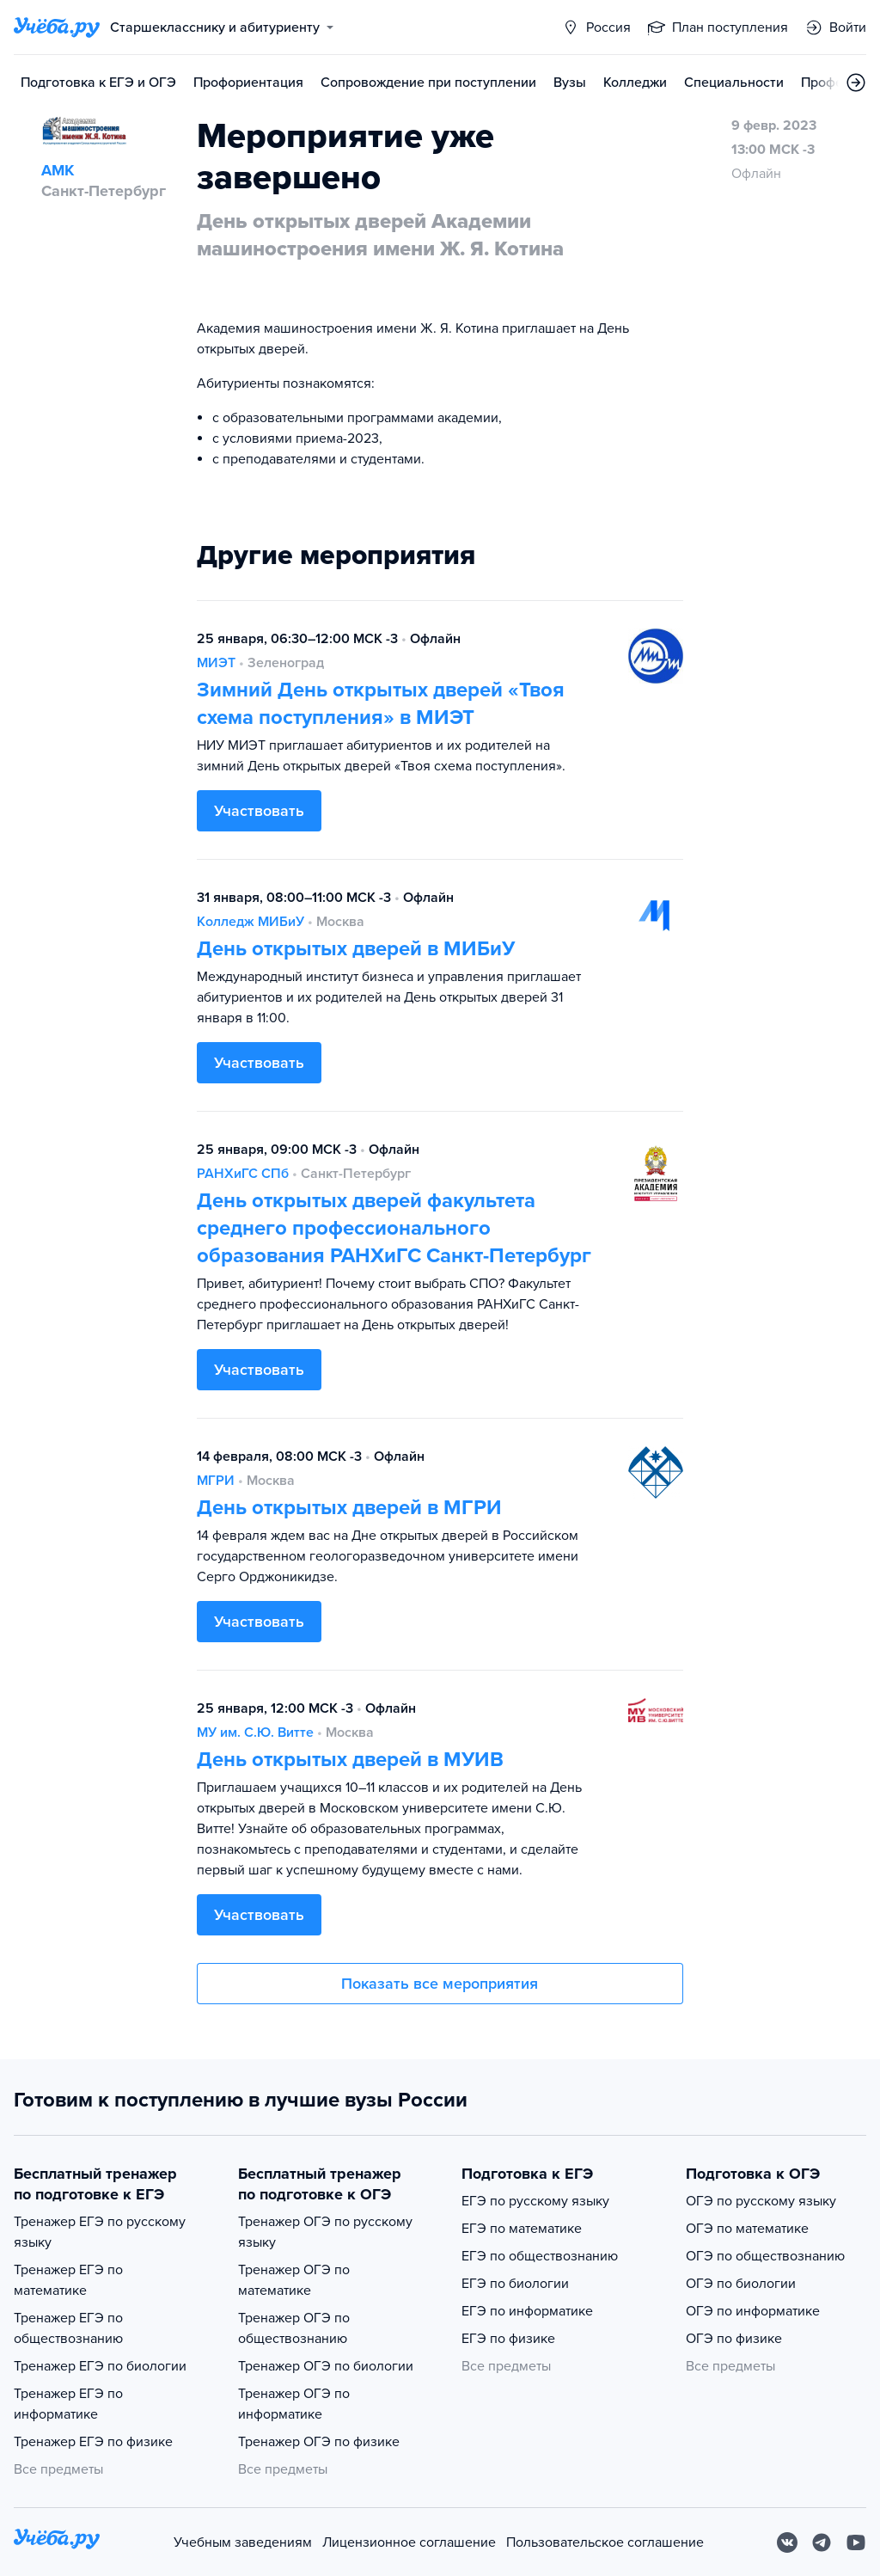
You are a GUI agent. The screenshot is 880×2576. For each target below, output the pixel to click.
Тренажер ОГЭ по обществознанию (294, 2328)
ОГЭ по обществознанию (765, 2256)
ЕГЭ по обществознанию (539, 2256)
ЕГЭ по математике (521, 2228)
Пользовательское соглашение (605, 2542)
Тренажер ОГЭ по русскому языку (325, 2232)
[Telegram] (821, 2542)
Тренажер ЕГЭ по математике (68, 2280)
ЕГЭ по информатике (527, 2311)
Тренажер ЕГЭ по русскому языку (100, 2232)
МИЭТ (216, 663)
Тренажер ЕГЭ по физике (93, 2441)
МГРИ (216, 1480)
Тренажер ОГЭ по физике (319, 2441)
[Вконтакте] (787, 2542)
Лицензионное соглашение (409, 2542)
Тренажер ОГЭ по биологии (325, 2366)
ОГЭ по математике (747, 2228)
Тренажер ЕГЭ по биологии (100, 2366)
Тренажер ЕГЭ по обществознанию (68, 2328)
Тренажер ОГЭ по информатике (294, 2404)
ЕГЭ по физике (508, 2338)
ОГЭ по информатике (753, 2311)
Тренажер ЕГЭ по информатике (68, 2404)
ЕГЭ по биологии (515, 2283)
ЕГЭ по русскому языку (535, 2201)
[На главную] (57, 2542)
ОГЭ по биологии (741, 2283)
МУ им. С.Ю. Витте (255, 1732)
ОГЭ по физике (734, 2338)
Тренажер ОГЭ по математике (294, 2280)
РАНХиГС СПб (243, 1173)
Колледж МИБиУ (250, 921)
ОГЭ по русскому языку (761, 2201)
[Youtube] (856, 2542)
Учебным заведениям (243, 2542)
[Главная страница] (57, 27)
